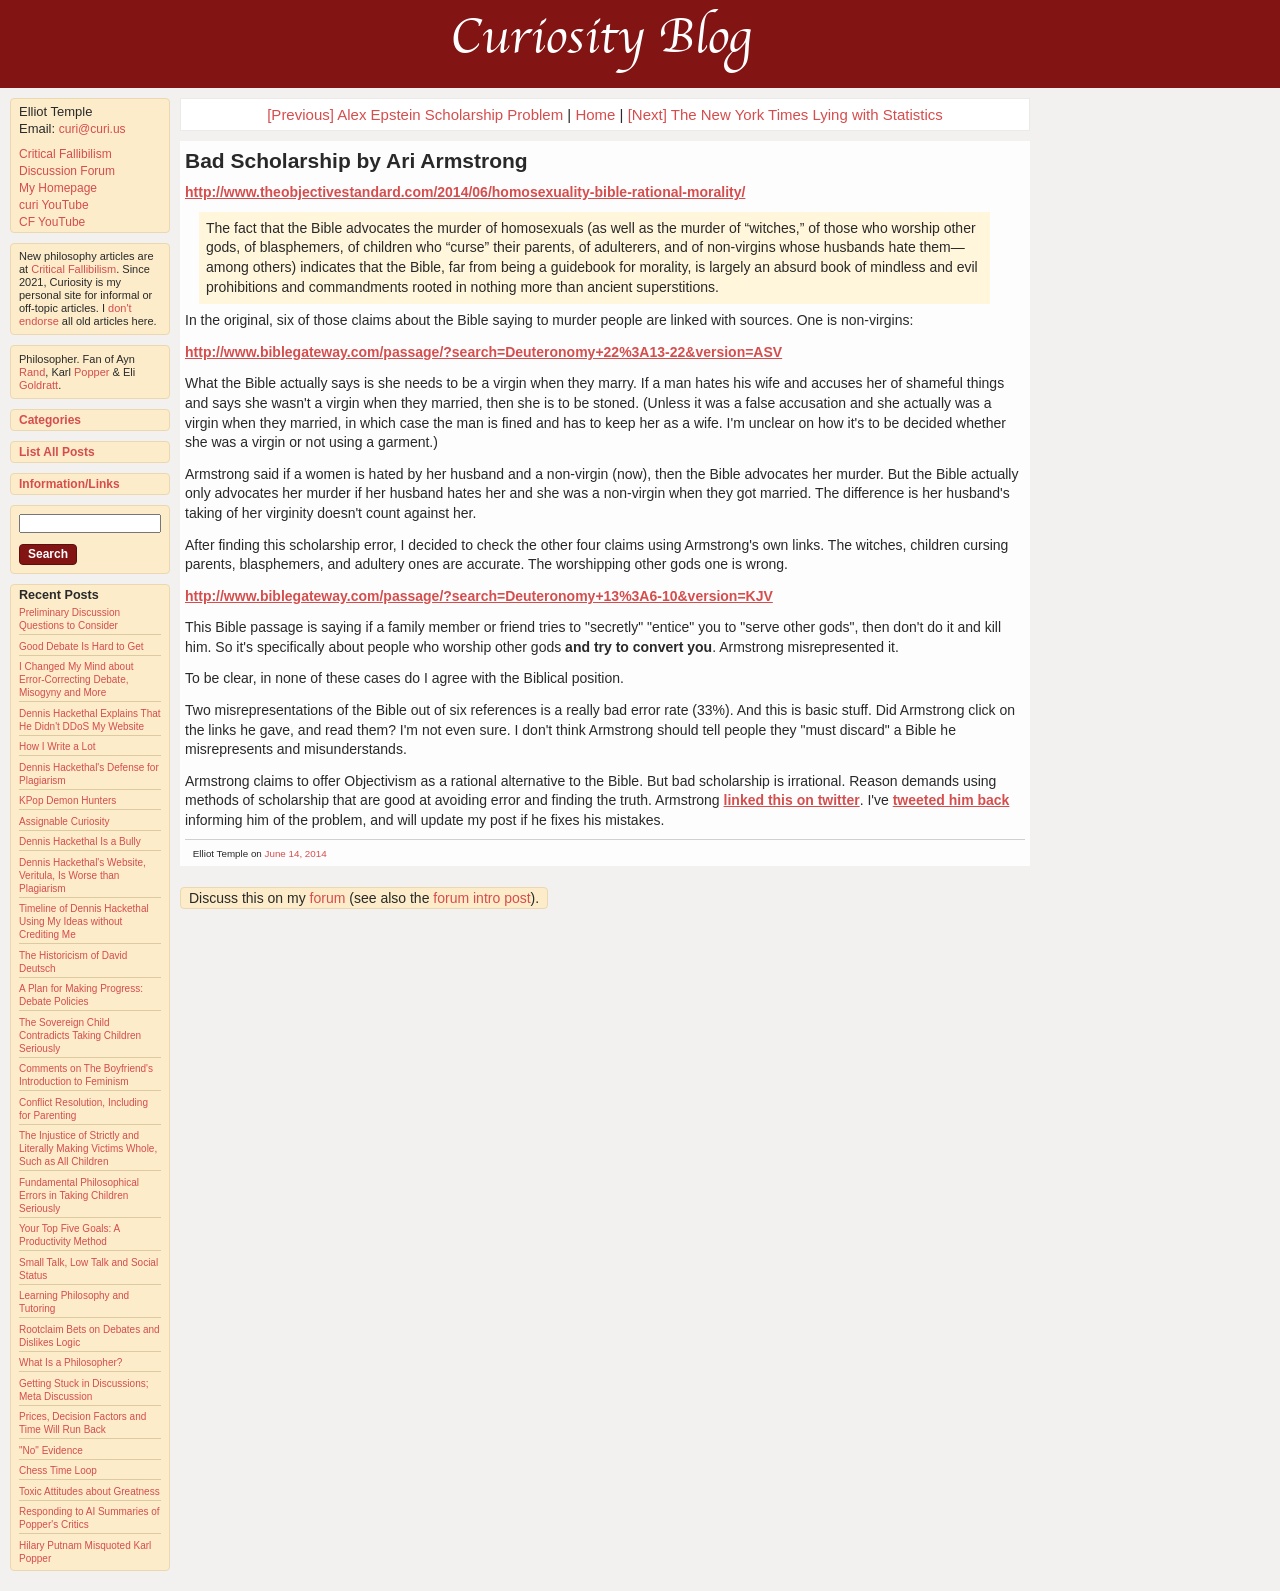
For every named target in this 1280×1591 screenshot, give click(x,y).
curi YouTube (54, 205)
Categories (50, 420)
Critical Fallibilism (65, 154)
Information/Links (69, 484)
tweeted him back (951, 800)
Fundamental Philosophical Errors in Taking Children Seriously (79, 1195)
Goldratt (38, 385)
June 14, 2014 (296, 853)
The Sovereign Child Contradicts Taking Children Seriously (80, 1035)
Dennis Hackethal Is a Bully (80, 841)
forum (328, 898)
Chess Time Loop (58, 1470)
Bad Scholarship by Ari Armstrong (356, 160)
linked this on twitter (792, 800)
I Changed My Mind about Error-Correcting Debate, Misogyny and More (76, 679)
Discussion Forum (67, 171)
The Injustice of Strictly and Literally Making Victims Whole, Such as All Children (88, 1148)
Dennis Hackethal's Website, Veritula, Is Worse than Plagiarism (82, 875)
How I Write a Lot (57, 746)
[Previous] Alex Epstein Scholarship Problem (415, 114)
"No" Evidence (51, 1450)
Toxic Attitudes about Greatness (89, 1491)
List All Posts (57, 452)
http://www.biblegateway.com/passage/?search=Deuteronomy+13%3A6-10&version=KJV (479, 596)
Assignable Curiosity (64, 821)
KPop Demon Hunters (67, 800)
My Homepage (58, 188)
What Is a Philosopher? (70, 1362)
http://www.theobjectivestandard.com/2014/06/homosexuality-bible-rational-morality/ (465, 192)
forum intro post (481, 898)
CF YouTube (52, 222)
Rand (32, 372)
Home (595, 114)
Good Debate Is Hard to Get (81, 646)
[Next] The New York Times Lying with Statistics (785, 114)
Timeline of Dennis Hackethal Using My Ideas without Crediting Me (84, 921)
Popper (91, 372)
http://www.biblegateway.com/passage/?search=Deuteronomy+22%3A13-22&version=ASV (483, 352)
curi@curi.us (92, 129)
